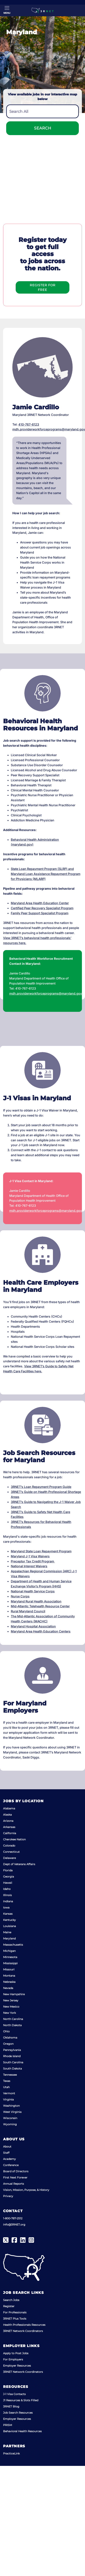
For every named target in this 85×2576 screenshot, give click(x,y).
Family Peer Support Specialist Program (39, 913)
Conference (11, 2165)
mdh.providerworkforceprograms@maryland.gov (48, 429)
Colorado (9, 1845)
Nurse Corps (20, 1596)
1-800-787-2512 (12, 2218)
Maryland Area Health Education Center (40, 903)
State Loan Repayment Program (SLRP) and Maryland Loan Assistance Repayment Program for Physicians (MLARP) (45, 874)
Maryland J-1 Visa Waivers (30, 1556)
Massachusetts (13, 1944)
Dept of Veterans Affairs (19, 1864)
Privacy (8, 2196)
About (7, 2146)
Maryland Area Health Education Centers (41, 1631)
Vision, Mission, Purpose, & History (26, 2190)
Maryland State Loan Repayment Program (41, 1551)
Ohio (6, 2031)
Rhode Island (11, 2056)
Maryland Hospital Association (33, 1626)
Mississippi (10, 1963)
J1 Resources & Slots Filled (20, 2400)
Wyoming (10, 2124)
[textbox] (42, 111)
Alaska (7, 1814)
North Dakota (12, 2025)
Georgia (8, 1876)
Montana (9, 1975)
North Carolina (13, 2019)
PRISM (7, 2425)
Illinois (7, 1895)
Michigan (9, 1951)
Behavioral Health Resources (22, 2431)
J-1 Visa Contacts (14, 2394)
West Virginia (12, 2112)
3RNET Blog (11, 2406)
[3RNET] (42, 10)
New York (9, 2013)
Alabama (9, 1808)
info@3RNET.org (14, 2224)
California (9, 1833)
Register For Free (42, 287)
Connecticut (11, 1852)
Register (8, 2306)
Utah (6, 2087)
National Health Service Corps (33, 1591)
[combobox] (42, 111)
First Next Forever (15, 2177)
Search (42, 128)
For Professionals (14, 2312)
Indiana (8, 1901)
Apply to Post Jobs (15, 2353)
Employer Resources (17, 2365)
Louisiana (9, 1926)
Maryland (9, 1938)
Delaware (9, 1858)
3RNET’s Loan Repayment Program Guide (41, 1487)
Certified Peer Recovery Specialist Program (42, 908)
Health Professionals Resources (24, 2325)
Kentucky (9, 1920)
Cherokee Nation (14, 1839)
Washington (11, 2105)
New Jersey (10, 2000)
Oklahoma (10, 2037)
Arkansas (9, 1827)
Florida (8, 1870)
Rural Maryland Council (28, 1611)
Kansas (8, 1913)
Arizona (8, 1821)
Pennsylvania (12, 2050)
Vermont (9, 2093)
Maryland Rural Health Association (36, 1601)
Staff (6, 2152)
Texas (6, 2081)
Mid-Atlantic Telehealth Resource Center (40, 1606)
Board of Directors (15, 2171)
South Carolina (13, 2062)
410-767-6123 (28, 424)
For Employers (13, 2359)
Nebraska (9, 1982)
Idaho (7, 1889)
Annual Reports (13, 2183)
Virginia (8, 2099)
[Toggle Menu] (7, 10)
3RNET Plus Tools (14, 2318)
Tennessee (10, 2074)
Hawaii (7, 1882)
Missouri (8, 1969)
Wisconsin (10, 2118)
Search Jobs (11, 2300)
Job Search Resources (18, 2412)
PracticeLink (11, 2453)
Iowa (6, 1907)
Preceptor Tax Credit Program (33, 1561)
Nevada (8, 1988)
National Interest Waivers (29, 1566)
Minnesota (10, 1957)
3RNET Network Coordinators (23, 2331)
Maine (7, 1932)
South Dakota (12, 2068)
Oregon (8, 2044)
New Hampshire (14, 1994)
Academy (9, 2159)
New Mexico (11, 2006)
